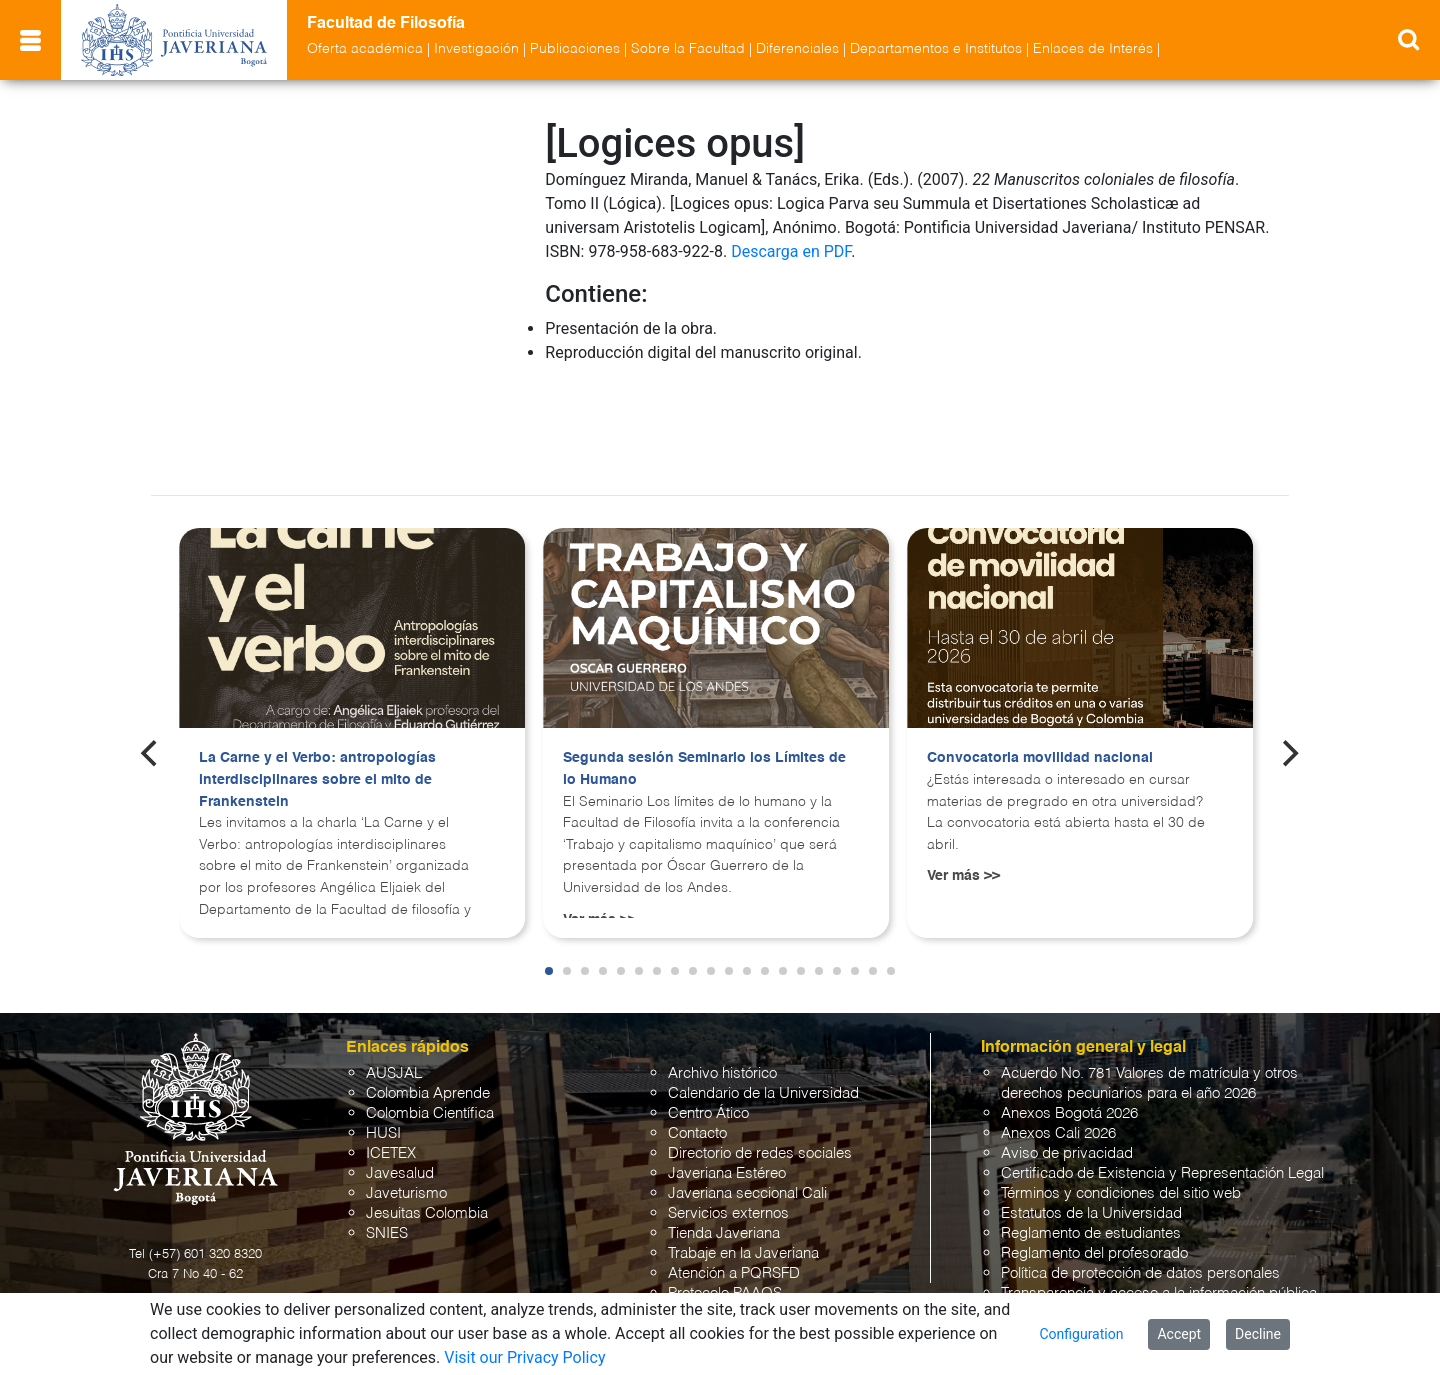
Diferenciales (797, 49)
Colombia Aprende (428, 1005)
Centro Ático (708, 1025)
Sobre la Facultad (688, 49)
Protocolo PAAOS (725, 1205)
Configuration (1081, 1334)
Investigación (476, 49)
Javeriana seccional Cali (747, 1105)
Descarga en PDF (791, 251)
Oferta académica (365, 49)
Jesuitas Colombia (427, 1125)
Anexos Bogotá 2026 (1069, 1025)
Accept (1179, 1334)
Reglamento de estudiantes (1091, 1145)
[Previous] (151, 665)
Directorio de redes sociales (760, 1065)
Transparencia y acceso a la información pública (1159, 1205)
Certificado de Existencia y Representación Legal (1162, 1085)
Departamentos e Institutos (936, 49)
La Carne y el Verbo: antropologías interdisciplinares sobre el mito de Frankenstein (317, 691)
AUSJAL (394, 985)
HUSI (383, 1045)
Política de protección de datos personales (1140, 1185)
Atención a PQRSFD (734, 1185)
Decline (1258, 1334)
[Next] (1289, 665)
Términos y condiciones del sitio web (1121, 1105)
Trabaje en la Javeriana (743, 1165)
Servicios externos (728, 1125)
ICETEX (391, 1065)
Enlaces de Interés (1093, 49)
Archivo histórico (722, 985)
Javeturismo (406, 1105)
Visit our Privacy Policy (524, 1357)
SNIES (387, 1145)
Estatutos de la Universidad (1091, 1125)
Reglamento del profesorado (1094, 1165)
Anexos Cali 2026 (1058, 1045)
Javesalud (400, 1085)
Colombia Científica (430, 1025)
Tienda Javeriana (724, 1145)
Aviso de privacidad (1067, 1065)
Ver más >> (963, 788)
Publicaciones (575, 49)
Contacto (697, 1045)
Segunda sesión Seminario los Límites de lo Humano (704, 681)
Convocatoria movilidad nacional (1040, 670)
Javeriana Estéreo (727, 1085)
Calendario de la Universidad (763, 1005)
